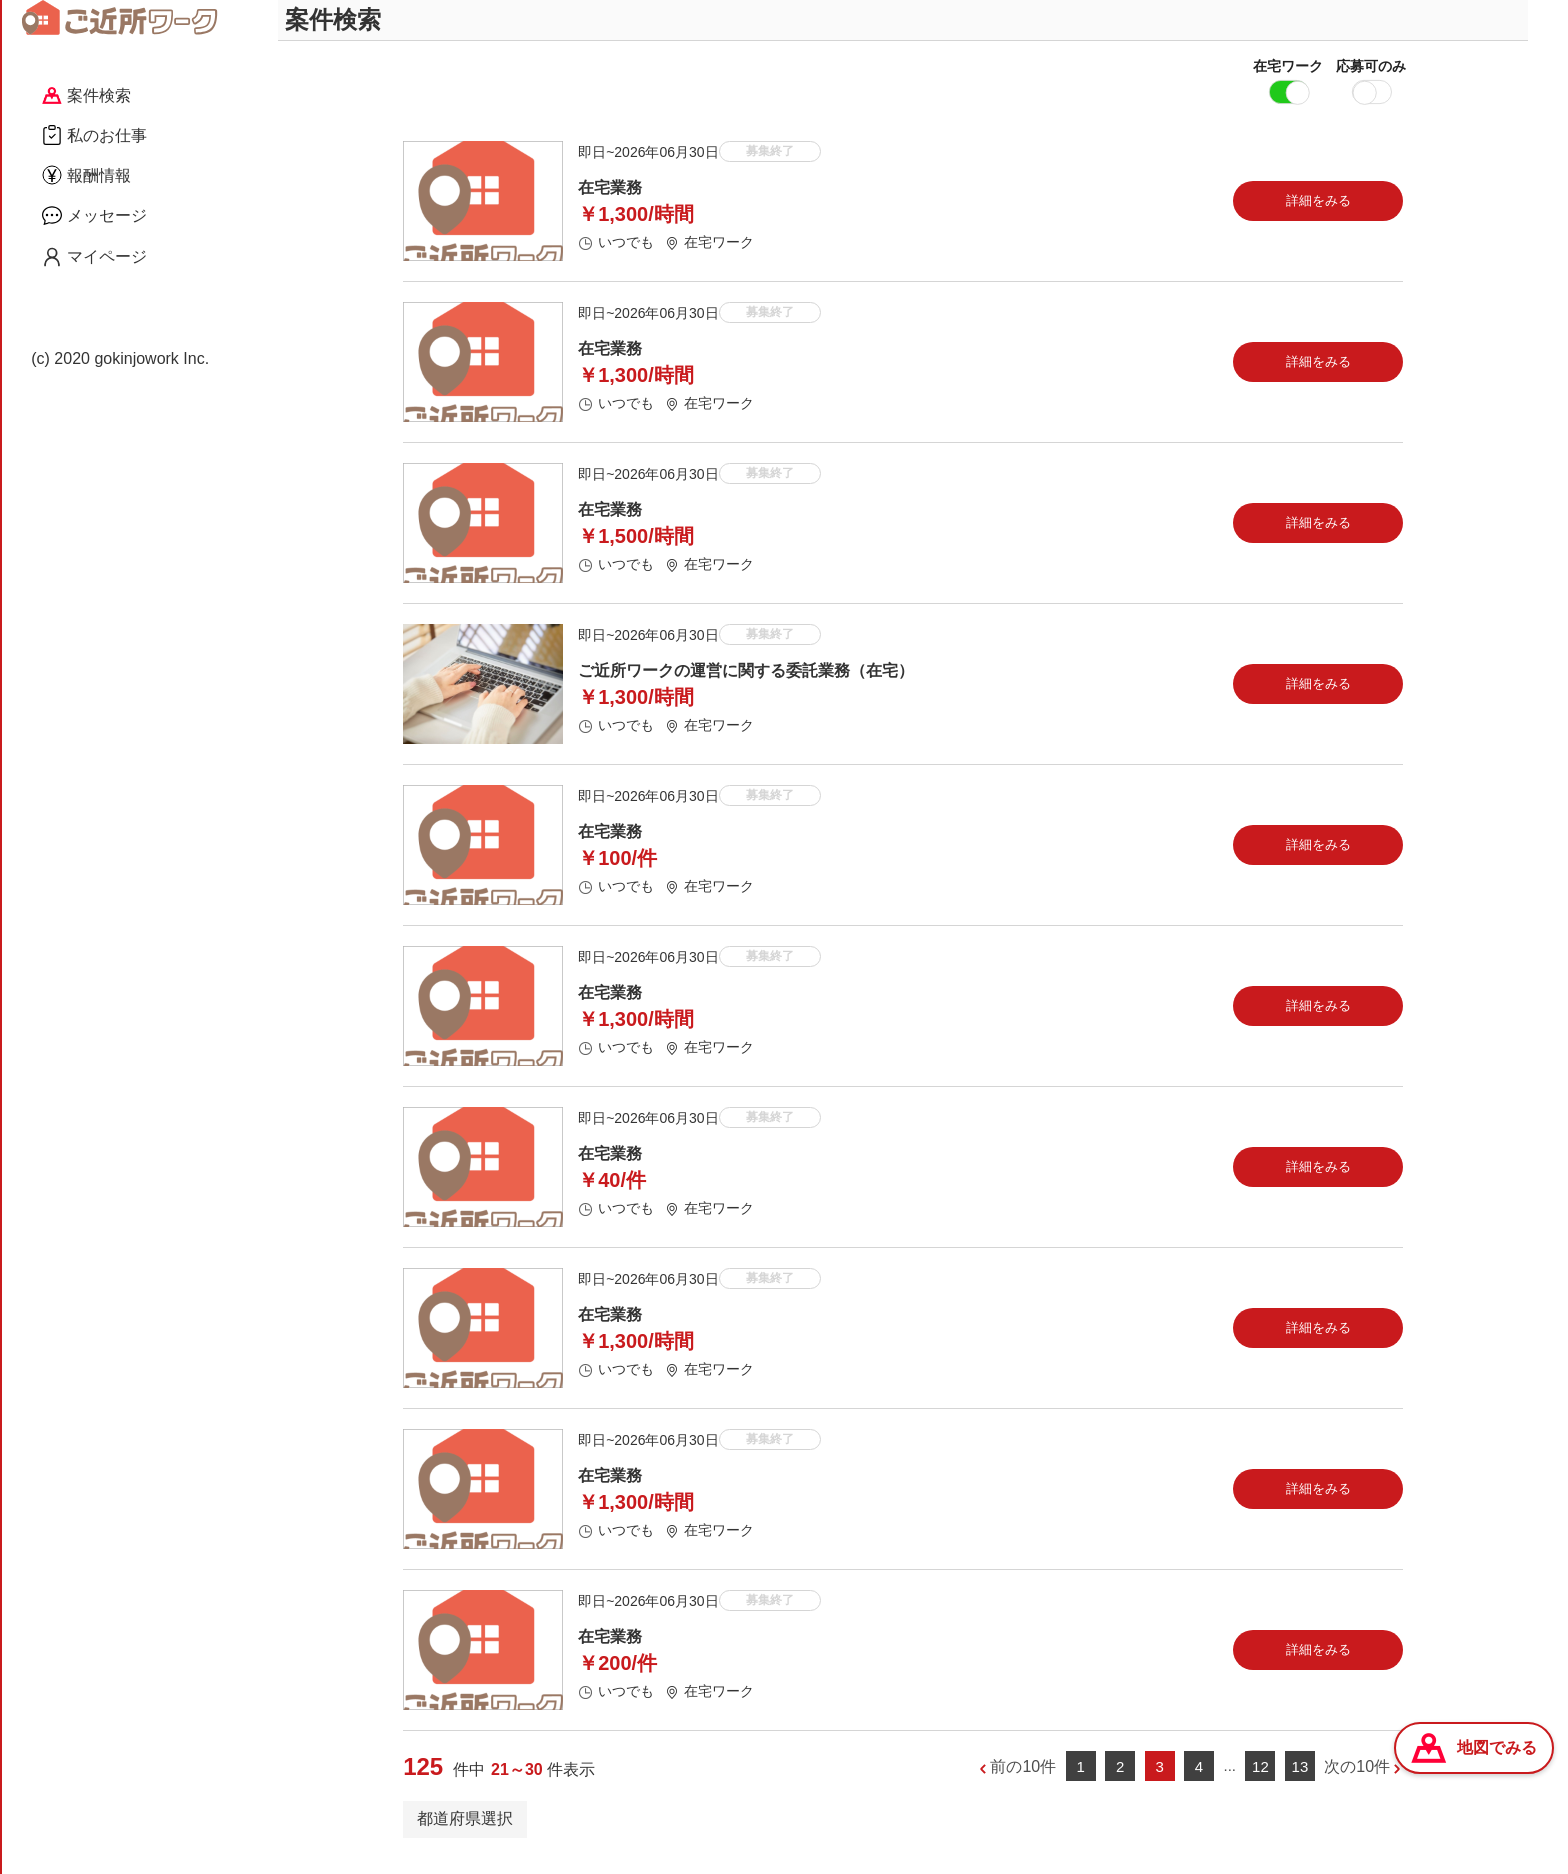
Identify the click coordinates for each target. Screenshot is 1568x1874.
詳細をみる (1318, 214)
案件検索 (86, 95)
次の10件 (1357, 1780)
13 (1300, 1780)
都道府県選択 (465, 1832)
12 (1260, 1780)
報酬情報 (86, 175)
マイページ (94, 257)
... (1229, 1779)
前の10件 (1023, 1780)
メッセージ (94, 215)
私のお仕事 (94, 135)
